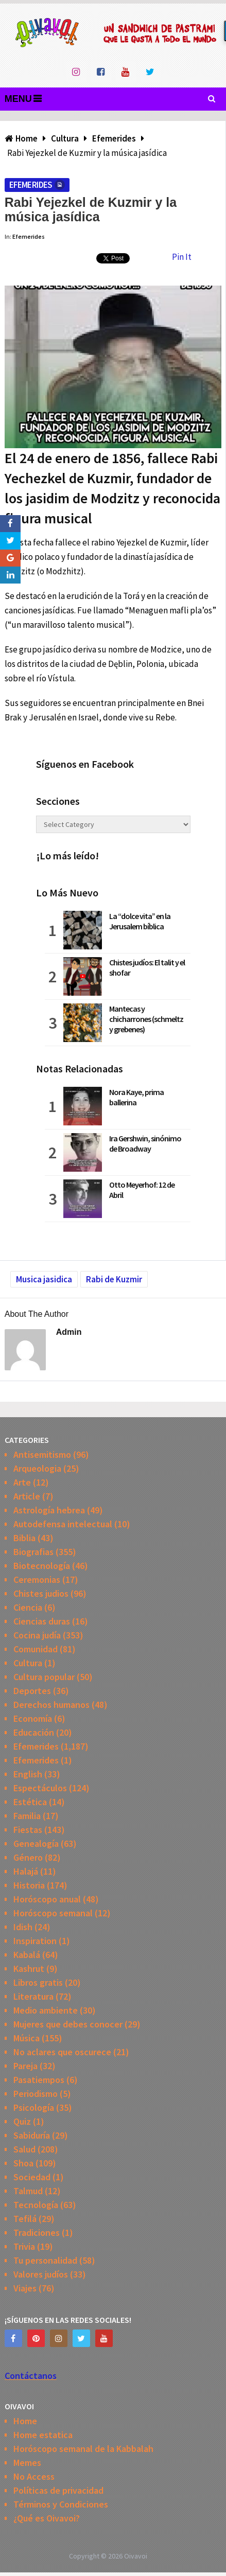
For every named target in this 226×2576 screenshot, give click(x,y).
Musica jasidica (44, 1279)
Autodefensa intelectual (62, 1524)
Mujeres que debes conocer (68, 2024)
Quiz (22, 2121)
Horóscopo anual (47, 1899)
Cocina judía (37, 1635)
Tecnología (35, 2205)
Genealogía (36, 1843)
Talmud (28, 2191)
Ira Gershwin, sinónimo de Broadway (145, 1143)
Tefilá (25, 2219)
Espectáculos (40, 1788)
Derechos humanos (51, 1704)
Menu (18, 99)
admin (69, 1332)
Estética (30, 1802)
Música (26, 2038)
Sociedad (31, 2177)
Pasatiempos (38, 2080)
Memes (27, 2462)
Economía (32, 1718)
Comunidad (35, 1649)
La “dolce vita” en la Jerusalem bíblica (139, 921)
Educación (33, 1732)
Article (26, 1496)
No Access (34, 2476)
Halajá (25, 1871)
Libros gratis (38, 1982)
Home (25, 2421)
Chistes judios (40, 1593)
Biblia (24, 1538)
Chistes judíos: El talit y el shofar (147, 967)
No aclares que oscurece (62, 2052)
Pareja (25, 2066)
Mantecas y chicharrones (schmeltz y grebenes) (146, 1018)
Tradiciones (36, 2232)
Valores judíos (40, 2274)
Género (28, 1857)
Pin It (182, 256)
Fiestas (27, 1830)
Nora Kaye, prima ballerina (136, 1097)
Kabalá (26, 1955)
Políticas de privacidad (58, 2490)
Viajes (25, 2288)
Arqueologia (37, 1468)
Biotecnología (41, 1566)
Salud (24, 2149)
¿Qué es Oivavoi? (46, 2518)
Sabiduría (31, 2135)
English (27, 1774)
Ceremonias (36, 1579)
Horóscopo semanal (53, 1913)
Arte (22, 1482)
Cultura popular (44, 1677)
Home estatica (43, 2435)
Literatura (33, 1996)
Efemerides (31, 184)
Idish (22, 1927)
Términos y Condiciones (60, 2504)
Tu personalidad (45, 2260)
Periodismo (35, 2093)
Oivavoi (135, 2556)
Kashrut (28, 1968)
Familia (27, 1816)
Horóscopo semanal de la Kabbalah (83, 2449)
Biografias (33, 1552)
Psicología (33, 2107)
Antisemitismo (42, 1454)
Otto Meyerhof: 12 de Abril (142, 1189)
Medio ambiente (45, 2010)
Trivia (24, 2246)
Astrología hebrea (49, 1510)
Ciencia (27, 1607)
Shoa (23, 2163)
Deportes (32, 1691)
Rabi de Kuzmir (114, 1279)
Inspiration (35, 1941)
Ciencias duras (41, 1621)
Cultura (27, 1663)
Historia (29, 1885)
